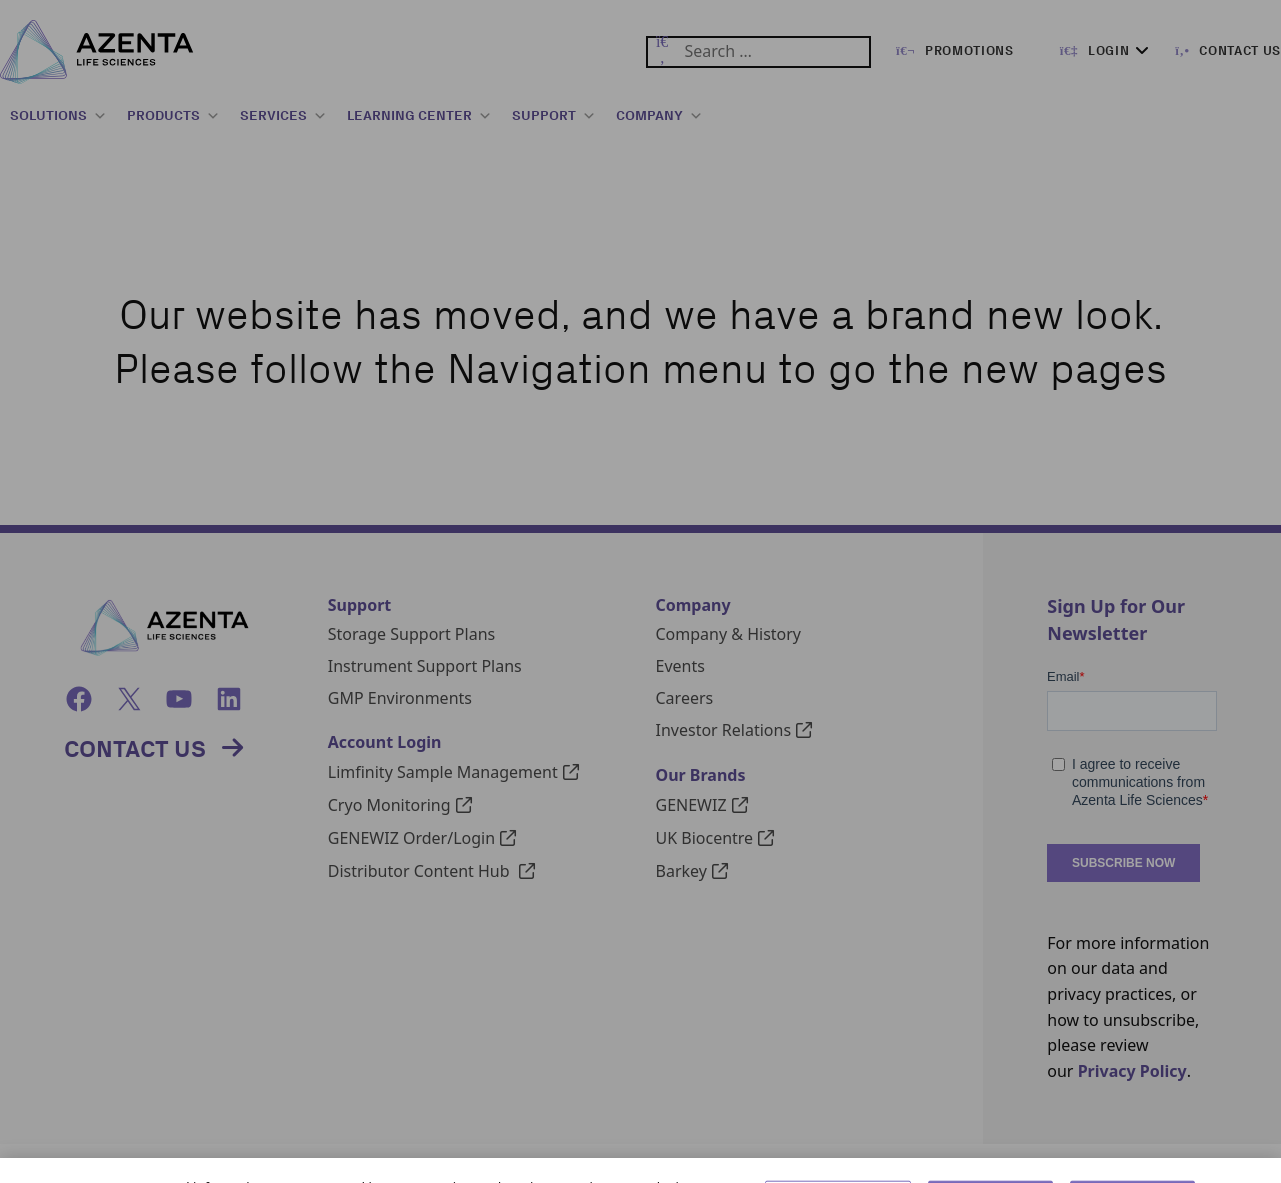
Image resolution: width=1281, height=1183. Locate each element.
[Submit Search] (662, 52)
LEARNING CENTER (419, 116)
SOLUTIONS (58, 116)
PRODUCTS (173, 116)
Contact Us (135, 748)
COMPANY (659, 116)
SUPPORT (554, 116)
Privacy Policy (1132, 1071)
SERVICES (283, 116)
